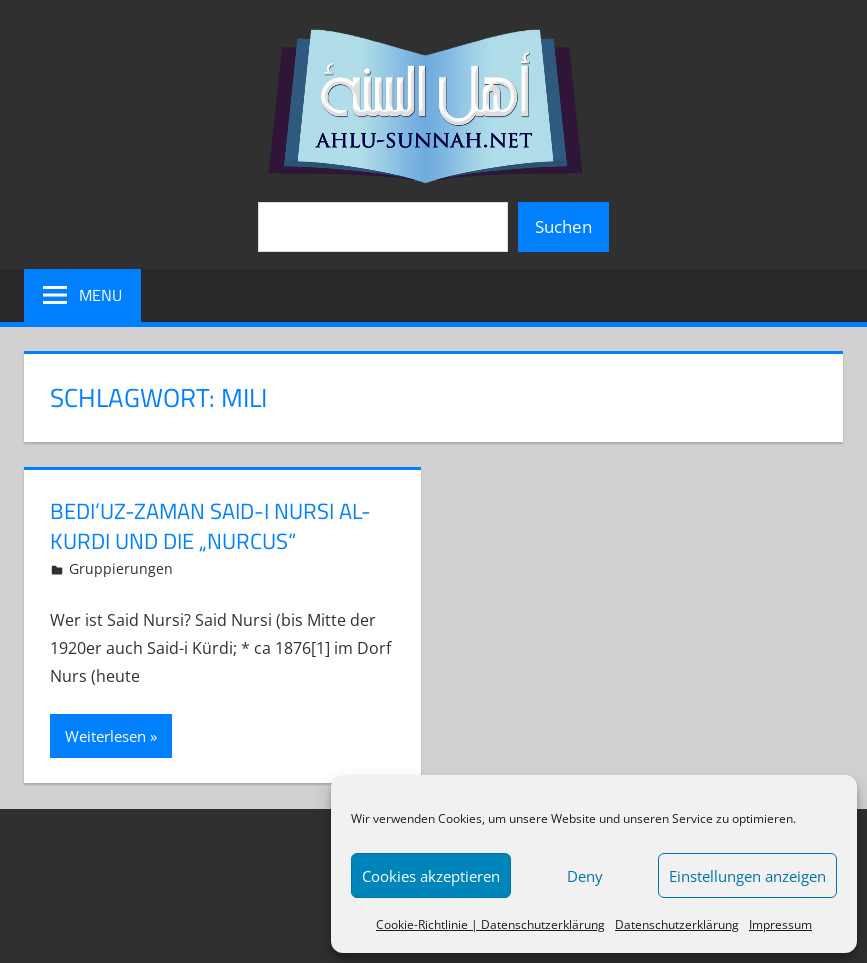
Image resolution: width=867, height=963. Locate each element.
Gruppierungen (121, 568)
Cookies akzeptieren (431, 876)
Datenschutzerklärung (677, 924)
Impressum (780, 924)
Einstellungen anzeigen (747, 876)
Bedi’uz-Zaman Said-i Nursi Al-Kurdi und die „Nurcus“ (210, 526)
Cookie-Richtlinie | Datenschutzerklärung (490, 924)
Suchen (563, 226)
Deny (585, 876)
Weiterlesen (105, 736)
